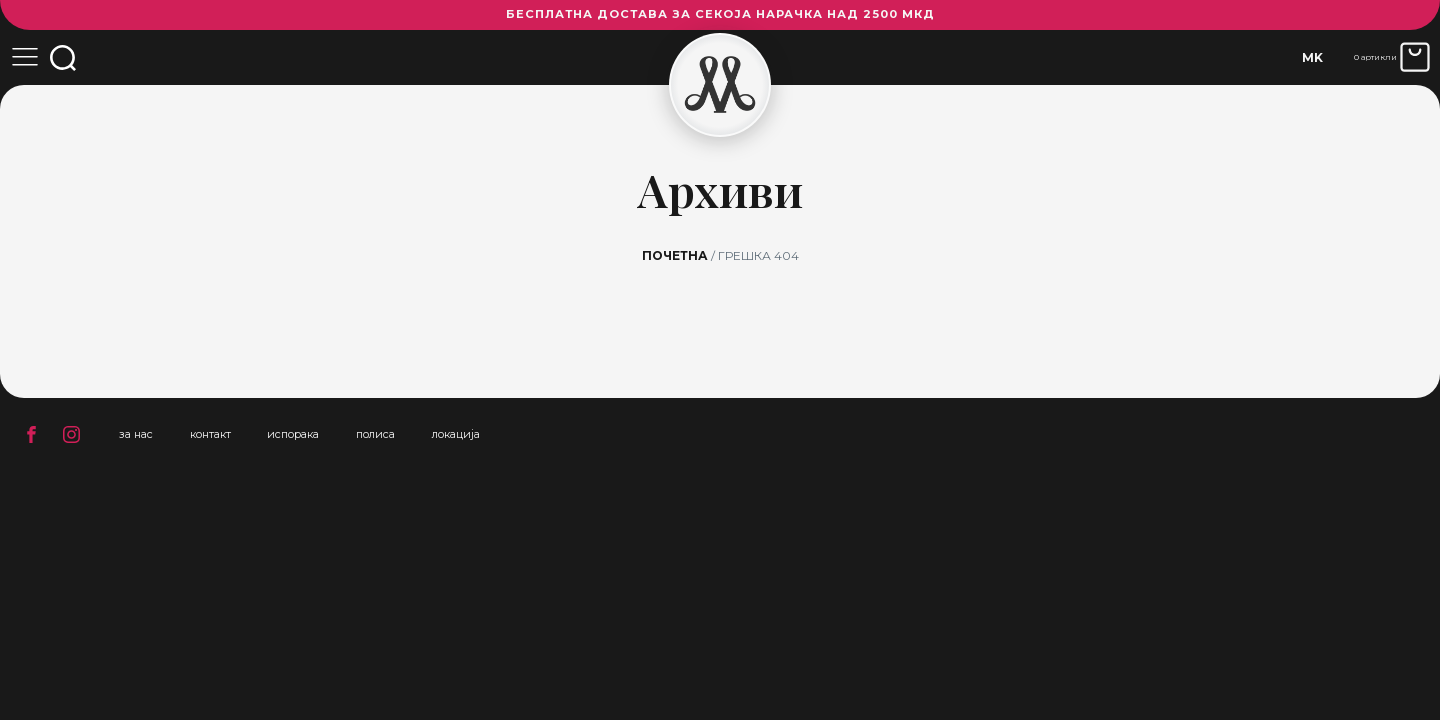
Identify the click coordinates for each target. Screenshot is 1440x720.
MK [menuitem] (1312, 57)
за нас (136, 434)
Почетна (675, 255)
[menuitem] (1312, 57)
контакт (210, 434)
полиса (375, 434)
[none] (1312, 57)
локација (456, 434)
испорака (293, 434)
